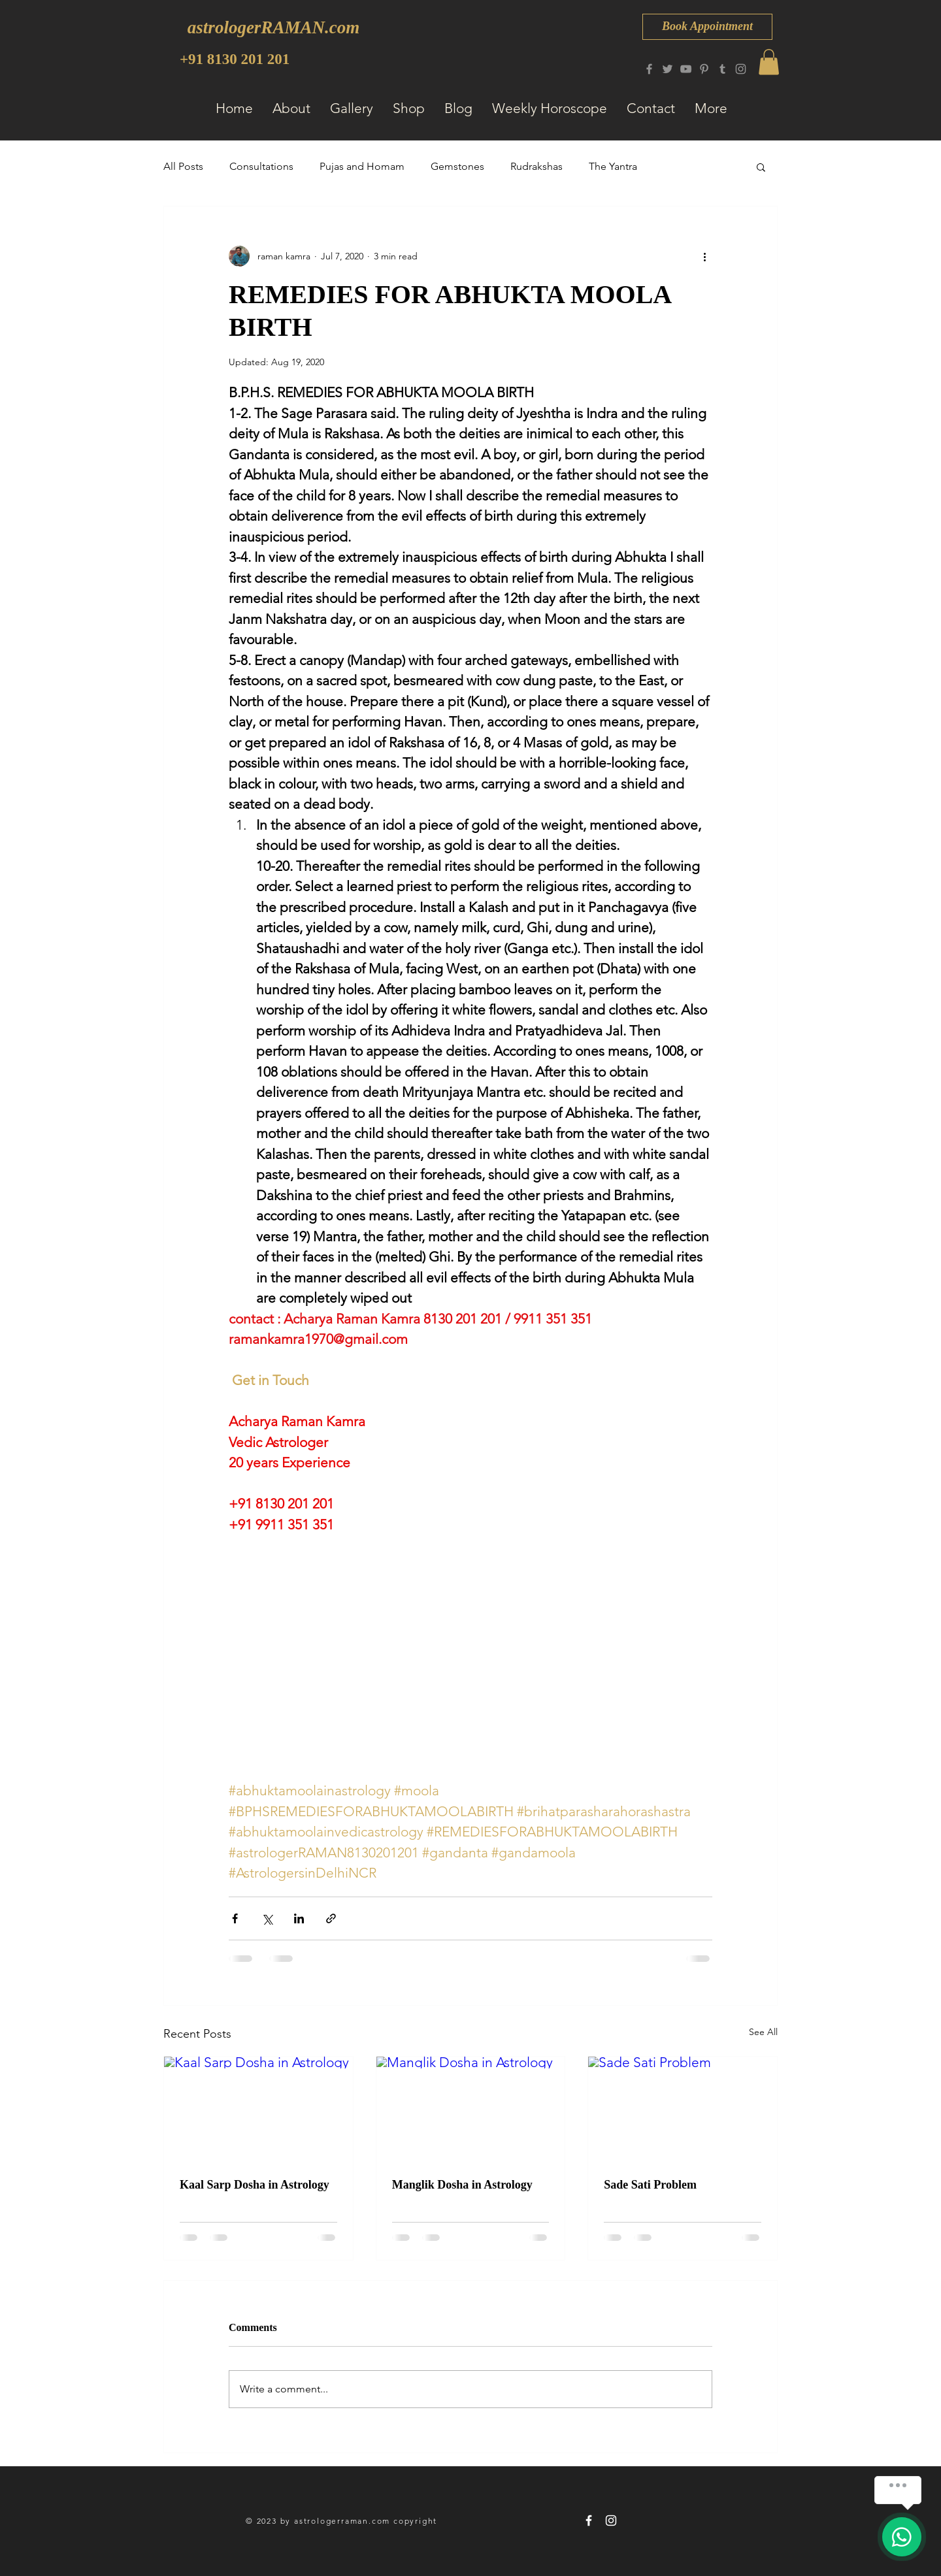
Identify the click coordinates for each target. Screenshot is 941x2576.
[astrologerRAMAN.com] (273, 28)
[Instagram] (741, 69)
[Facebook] (649, 69)
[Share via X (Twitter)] (267, 1918)
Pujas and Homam (362, 166)
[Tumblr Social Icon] (722, 69)
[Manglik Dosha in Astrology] (470, 2109)
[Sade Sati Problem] (682, 2109)
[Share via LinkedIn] (299, 1918)
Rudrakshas (536, 166)
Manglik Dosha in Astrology (462, 2184)
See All (763, 2032)
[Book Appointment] (707, 27)
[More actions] (704, 256)
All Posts (183, 166)
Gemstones (457, 166)
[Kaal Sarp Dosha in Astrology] (258, 2109)
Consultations (261, 166)
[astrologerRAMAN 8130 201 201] (589, 2520)
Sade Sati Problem (650, 2184)
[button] (769, 61)
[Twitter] (667, 69)
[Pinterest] (704, 69)
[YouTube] (686, 69)
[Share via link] (331, 1918)
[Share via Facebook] (235, 1918)
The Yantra (613, 166)
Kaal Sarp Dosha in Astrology (254, 2184)
